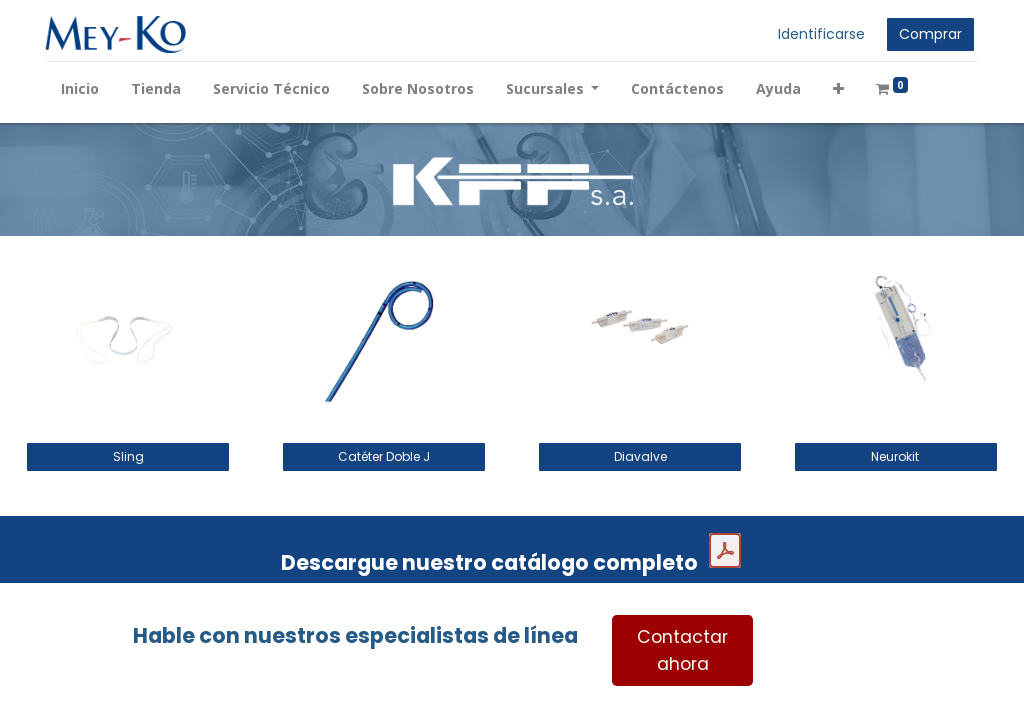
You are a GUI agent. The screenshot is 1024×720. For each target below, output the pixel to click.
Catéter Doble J (384, 456)
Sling (128, 456)
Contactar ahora (682, 650)
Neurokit (896, 456)
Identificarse (819, 34)
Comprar (928, 34)
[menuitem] (82, 88)
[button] (841, 88)
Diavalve (640, 456)
